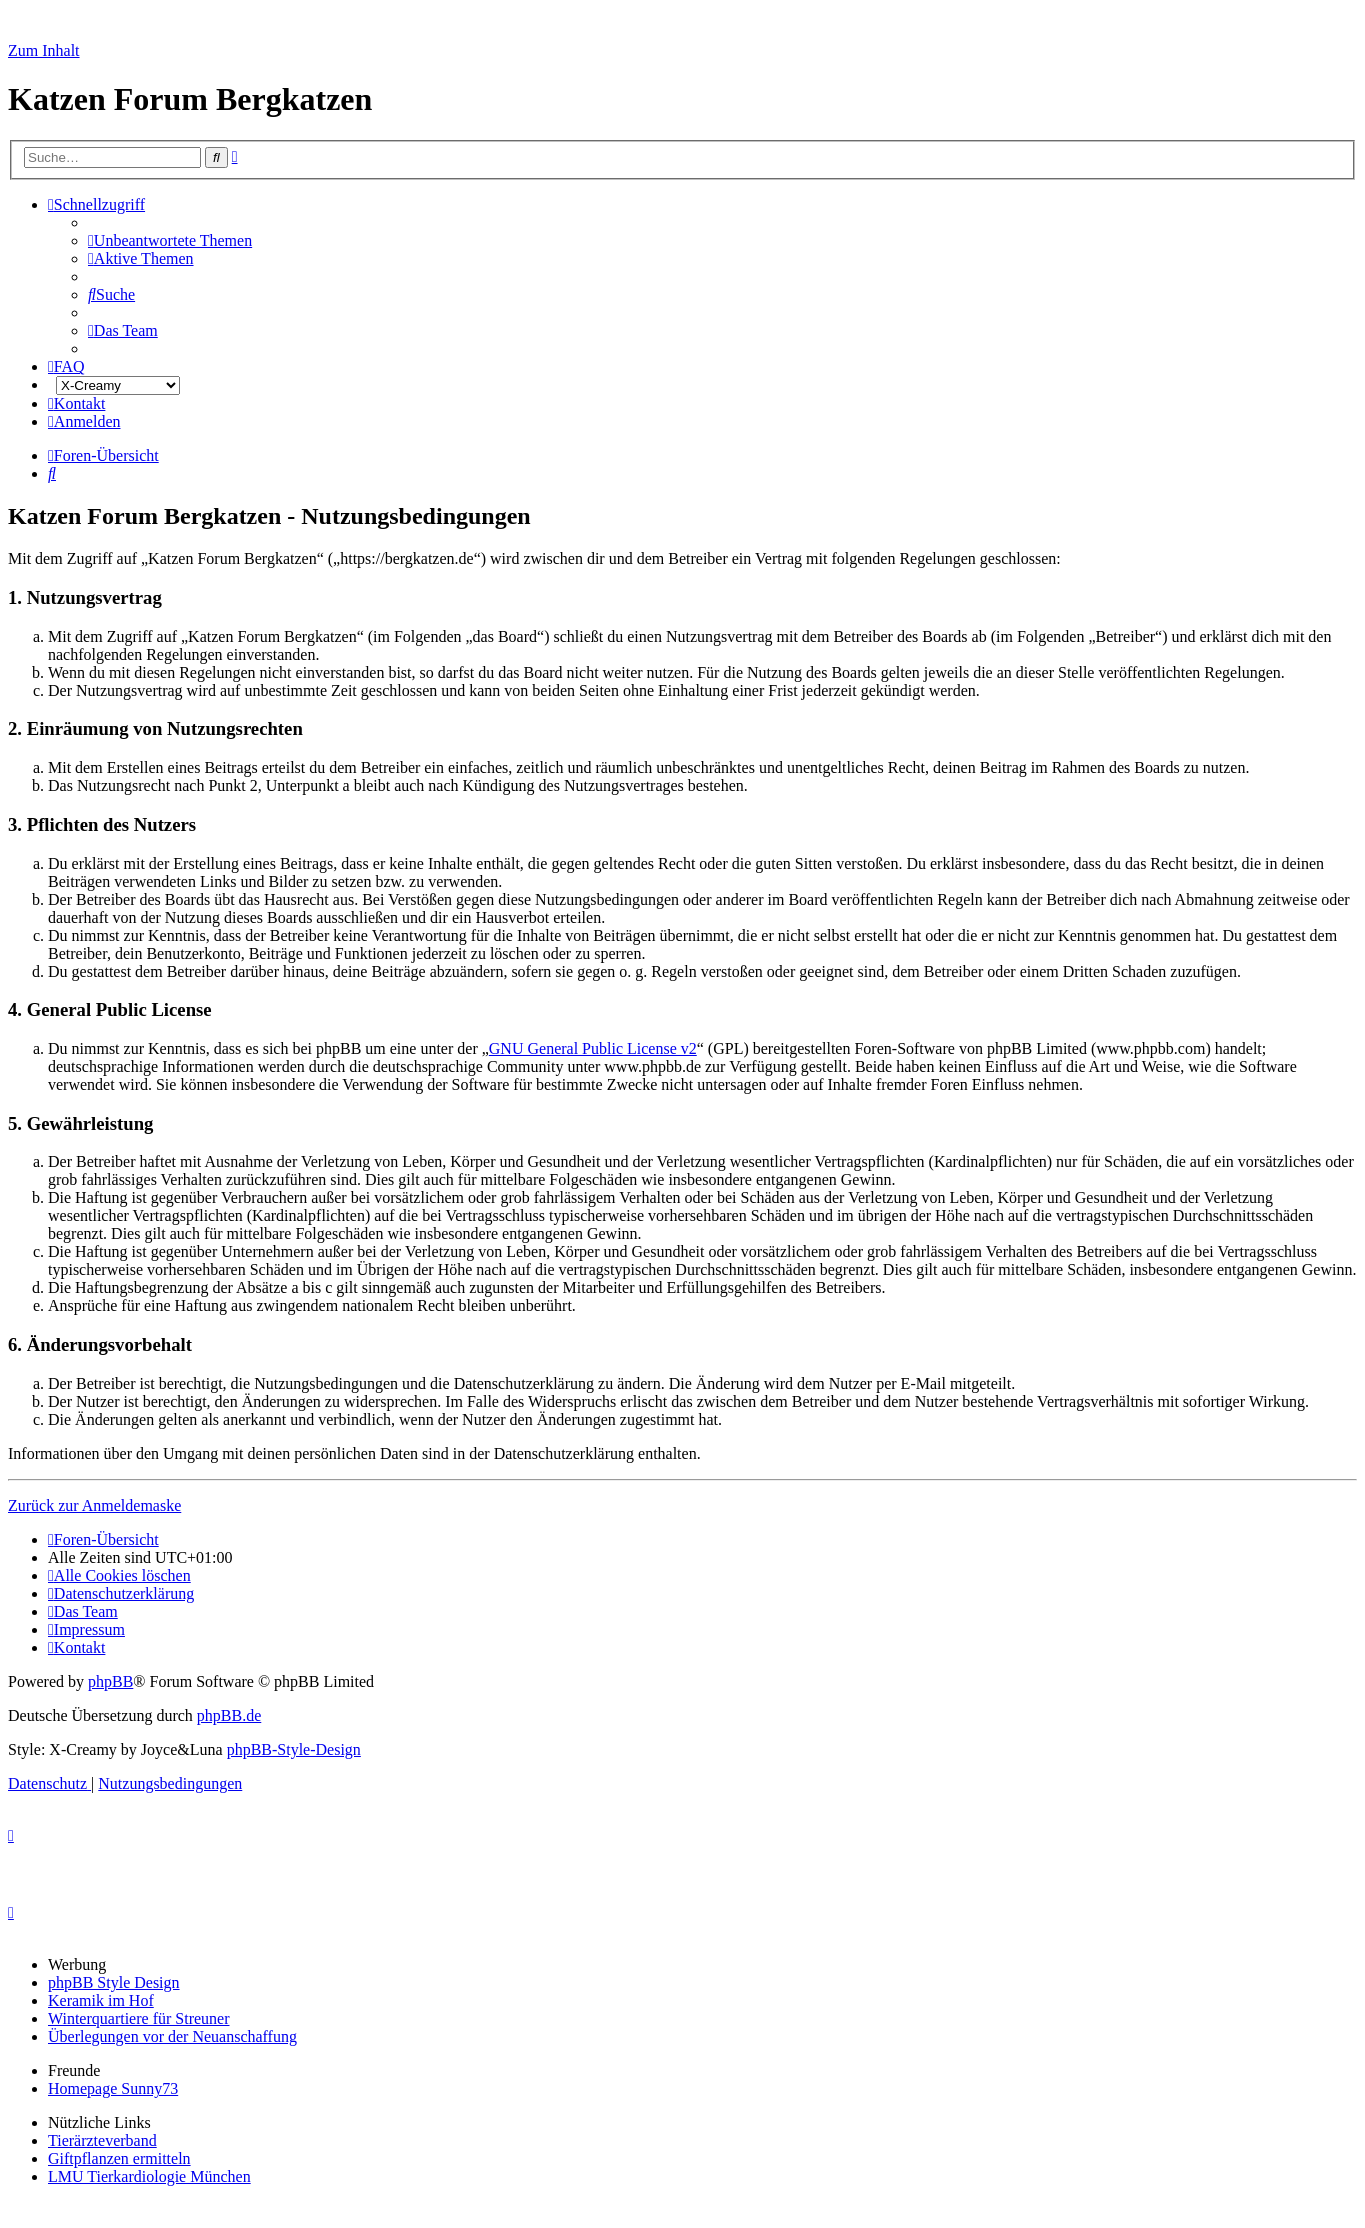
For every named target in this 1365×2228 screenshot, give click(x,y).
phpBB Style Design (114, 1982)
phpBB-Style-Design (294, 1749)
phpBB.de (229, 1715)
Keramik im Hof (101, 2000)
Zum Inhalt (44, 50)
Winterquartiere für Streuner (139, 2018)
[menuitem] (170, 240)
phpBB (110, 1681)
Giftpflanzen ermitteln (119, 2158)
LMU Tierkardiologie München (149, 2176)
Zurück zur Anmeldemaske (94, 1505)
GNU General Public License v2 (593, 1048)
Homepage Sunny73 (113, 2088)
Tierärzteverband (102, 2140)
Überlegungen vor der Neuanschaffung (172, 2036)
